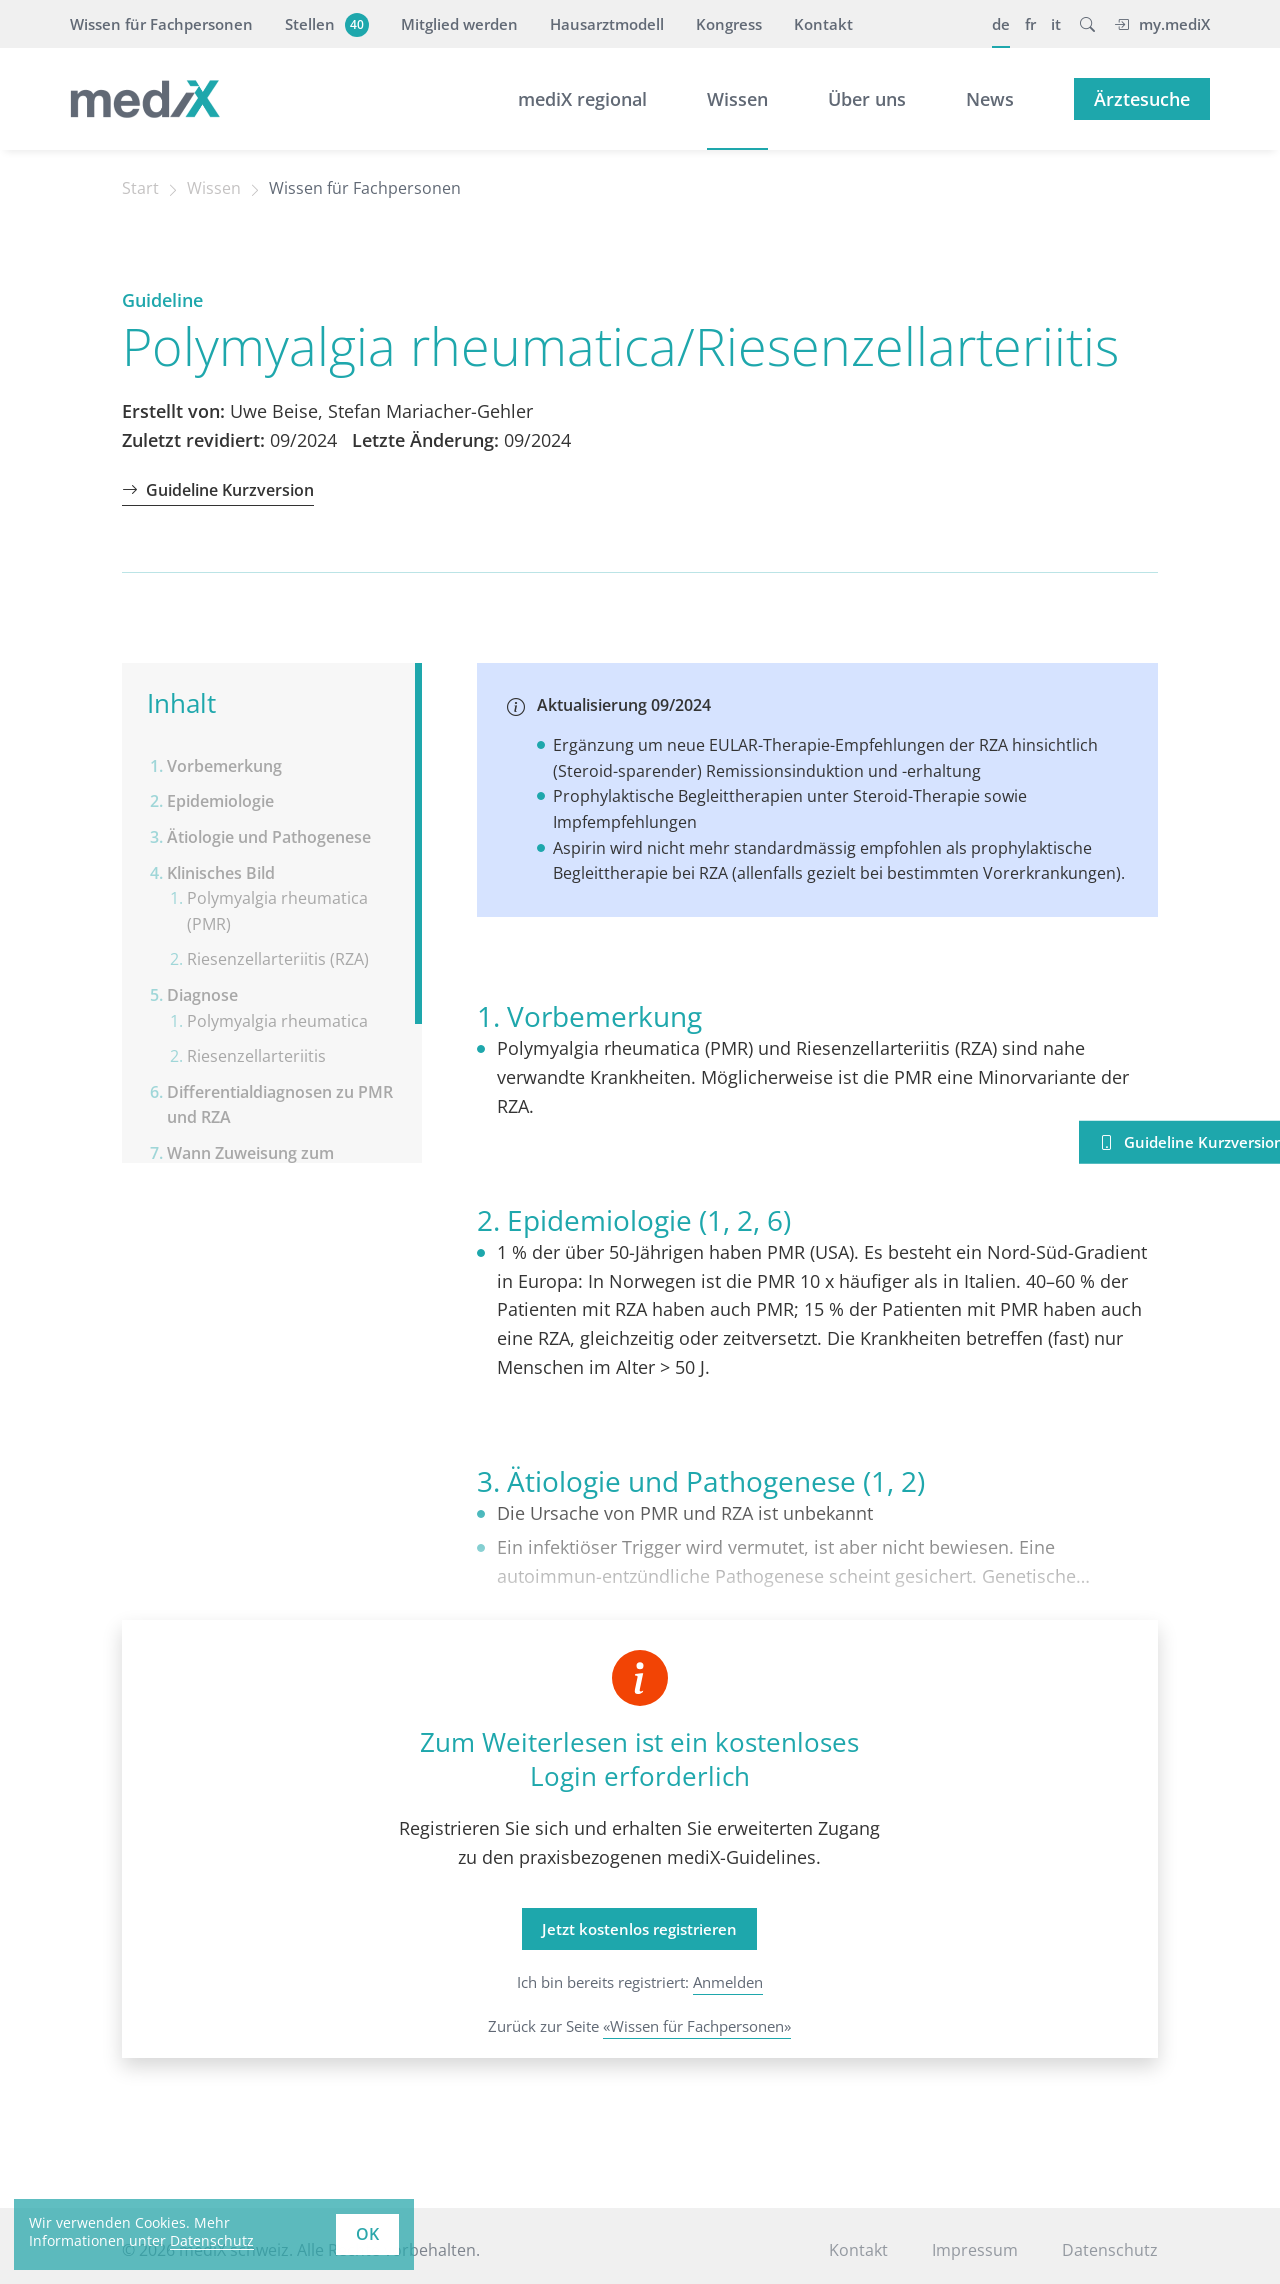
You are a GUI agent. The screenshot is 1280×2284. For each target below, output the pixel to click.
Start (140, 188)
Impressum (975, 2250)
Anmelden (728, 1982)
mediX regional (582, 99)
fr (1030, 24)
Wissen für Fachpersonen (161, 24)
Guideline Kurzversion (218, 490)
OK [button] (367, 2234)
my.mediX (1162, 24)
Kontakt (823, 24)
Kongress (729, 24)
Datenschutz (1110, 2250)
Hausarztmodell (607, 24)
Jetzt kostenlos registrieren (639, 1929)
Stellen (324, 24)
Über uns (867, 99)
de (1001, 24)
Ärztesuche (1142, 99)
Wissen (737, 99)
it (1056, 24)
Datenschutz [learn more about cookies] (212, 2240)
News (990, 99)
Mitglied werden (459, 24)
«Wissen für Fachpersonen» (697, 2026)
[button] (1087, 24)
